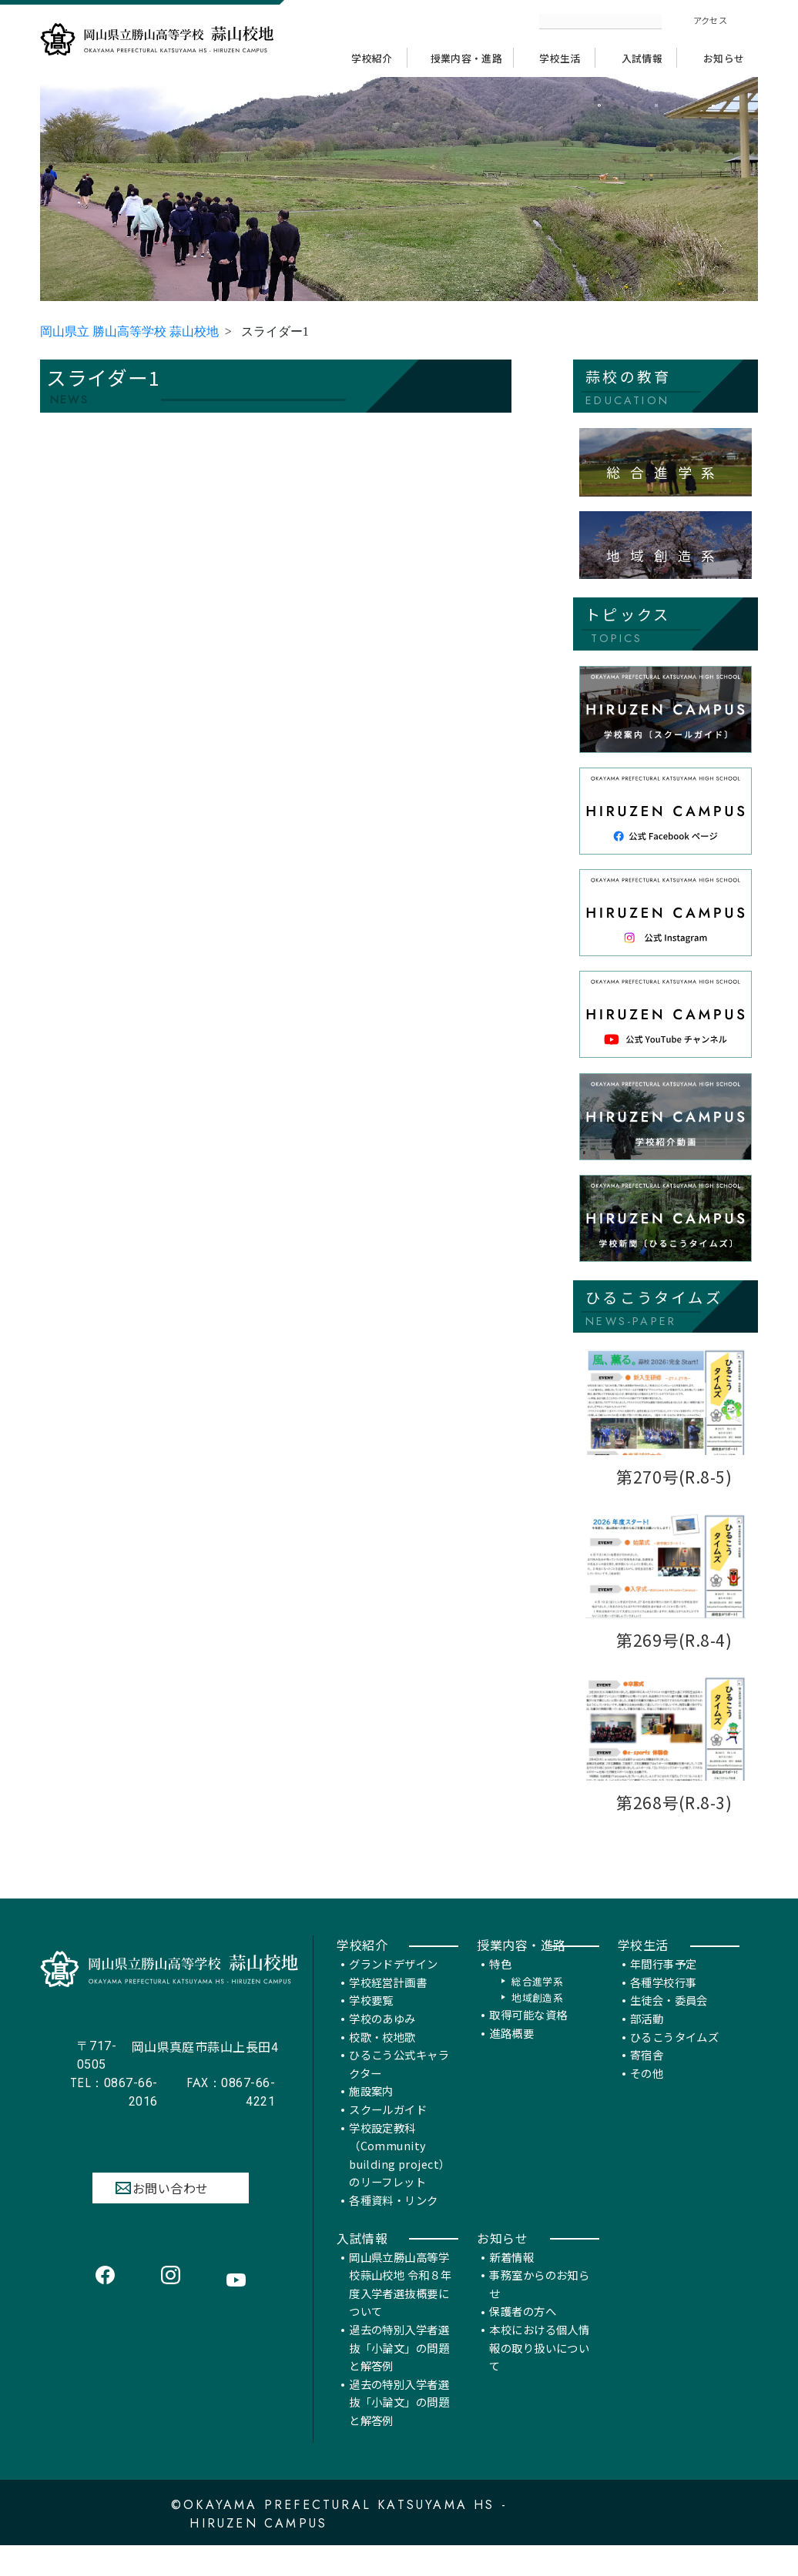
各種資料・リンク (393, 2221)
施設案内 (371, 2113)
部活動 (646, 2040)
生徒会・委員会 (669, 2021)
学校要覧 (371, 2021)
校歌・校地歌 (382, 2058)
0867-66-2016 (114, 2113)
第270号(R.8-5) (674, 1479)
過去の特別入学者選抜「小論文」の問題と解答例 (399, 2369)
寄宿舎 (646, 2076)
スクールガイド (388, 2131)
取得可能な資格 (528, 2036)
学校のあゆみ (382, 2040)
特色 (500, 1985)
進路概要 (511, 2054)
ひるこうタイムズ (674, 2058)
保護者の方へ (522, 2333)
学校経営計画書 (388, 2004)
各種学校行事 (663, 2004)
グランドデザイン (393, 1985)
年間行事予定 (663, 1985)
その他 (646, 2094)
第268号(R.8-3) (674, 1806)
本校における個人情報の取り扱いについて (539, 2369)
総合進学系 (537, 2003)
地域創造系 (537, 2019)
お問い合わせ (170, 2209)
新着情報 (511, 2278)
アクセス (710, 20)
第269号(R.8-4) (674, 1642)
